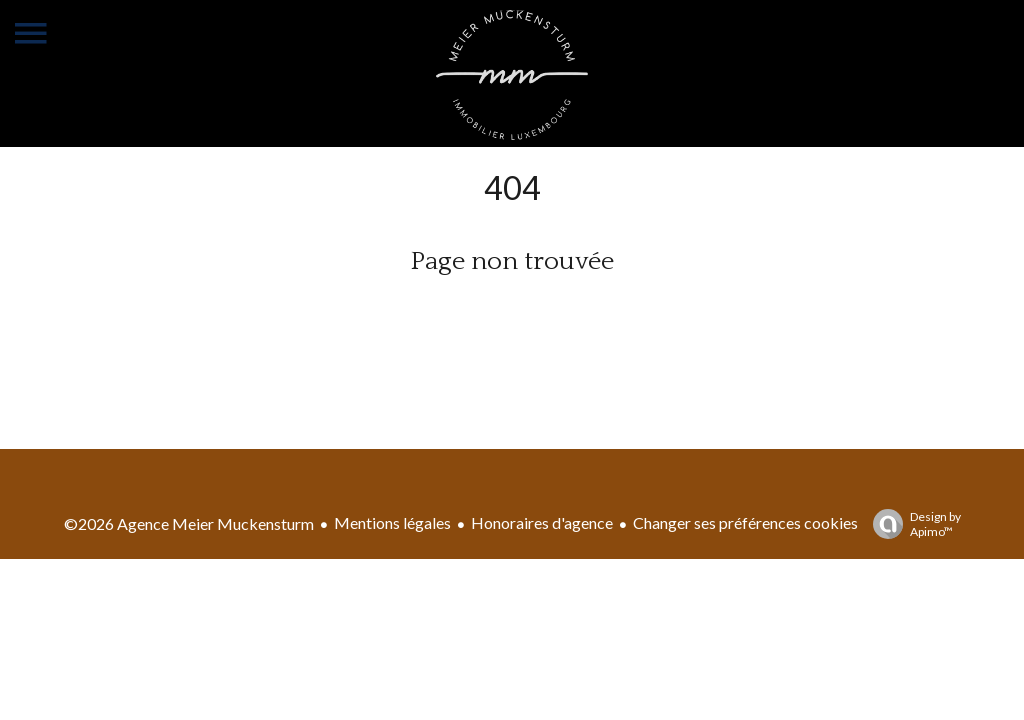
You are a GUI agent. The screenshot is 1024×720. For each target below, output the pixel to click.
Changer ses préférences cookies (745, 522)
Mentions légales (392, 522)
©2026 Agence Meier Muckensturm (189, 523)
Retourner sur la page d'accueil (512, 311)
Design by (912, 524)
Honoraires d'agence (542, 522)
